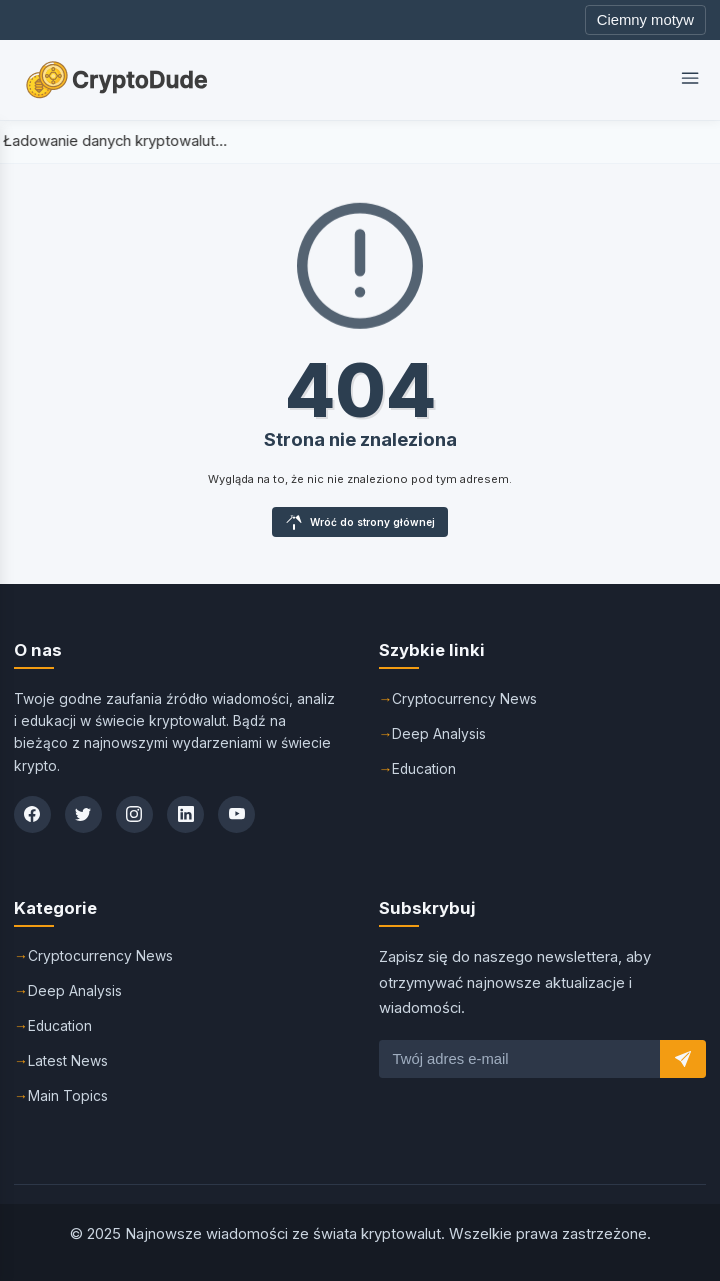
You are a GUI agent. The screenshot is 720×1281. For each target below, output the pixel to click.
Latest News (68, 1061)
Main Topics (68, 1096)
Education (424, 769)
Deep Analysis (439, 734)
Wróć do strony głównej (360, 522)
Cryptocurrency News (464, 699)
